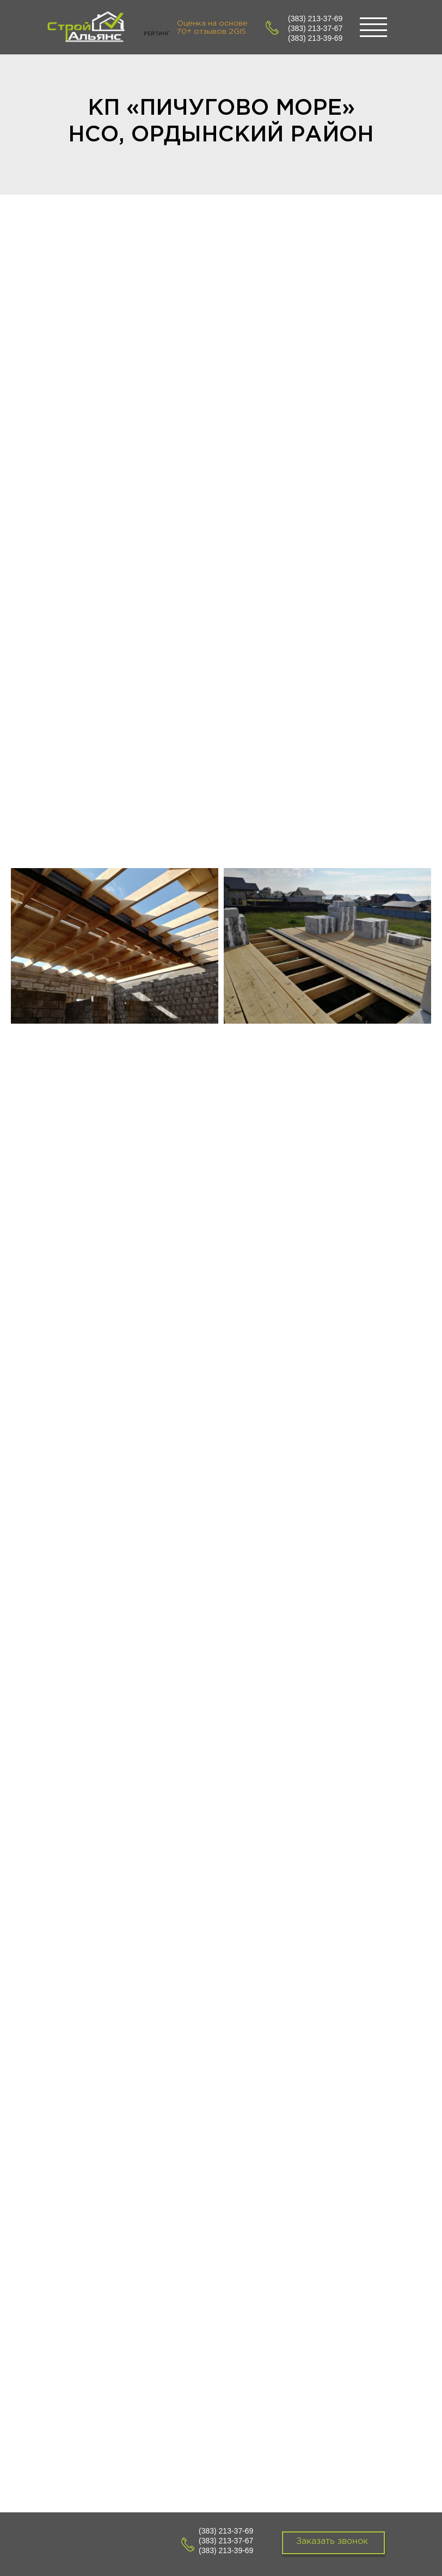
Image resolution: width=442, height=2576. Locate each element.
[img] (87, 29)
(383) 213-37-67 (315, 28)
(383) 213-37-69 (315, 18)
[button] (333, 2542)
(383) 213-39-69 (315, 38)
